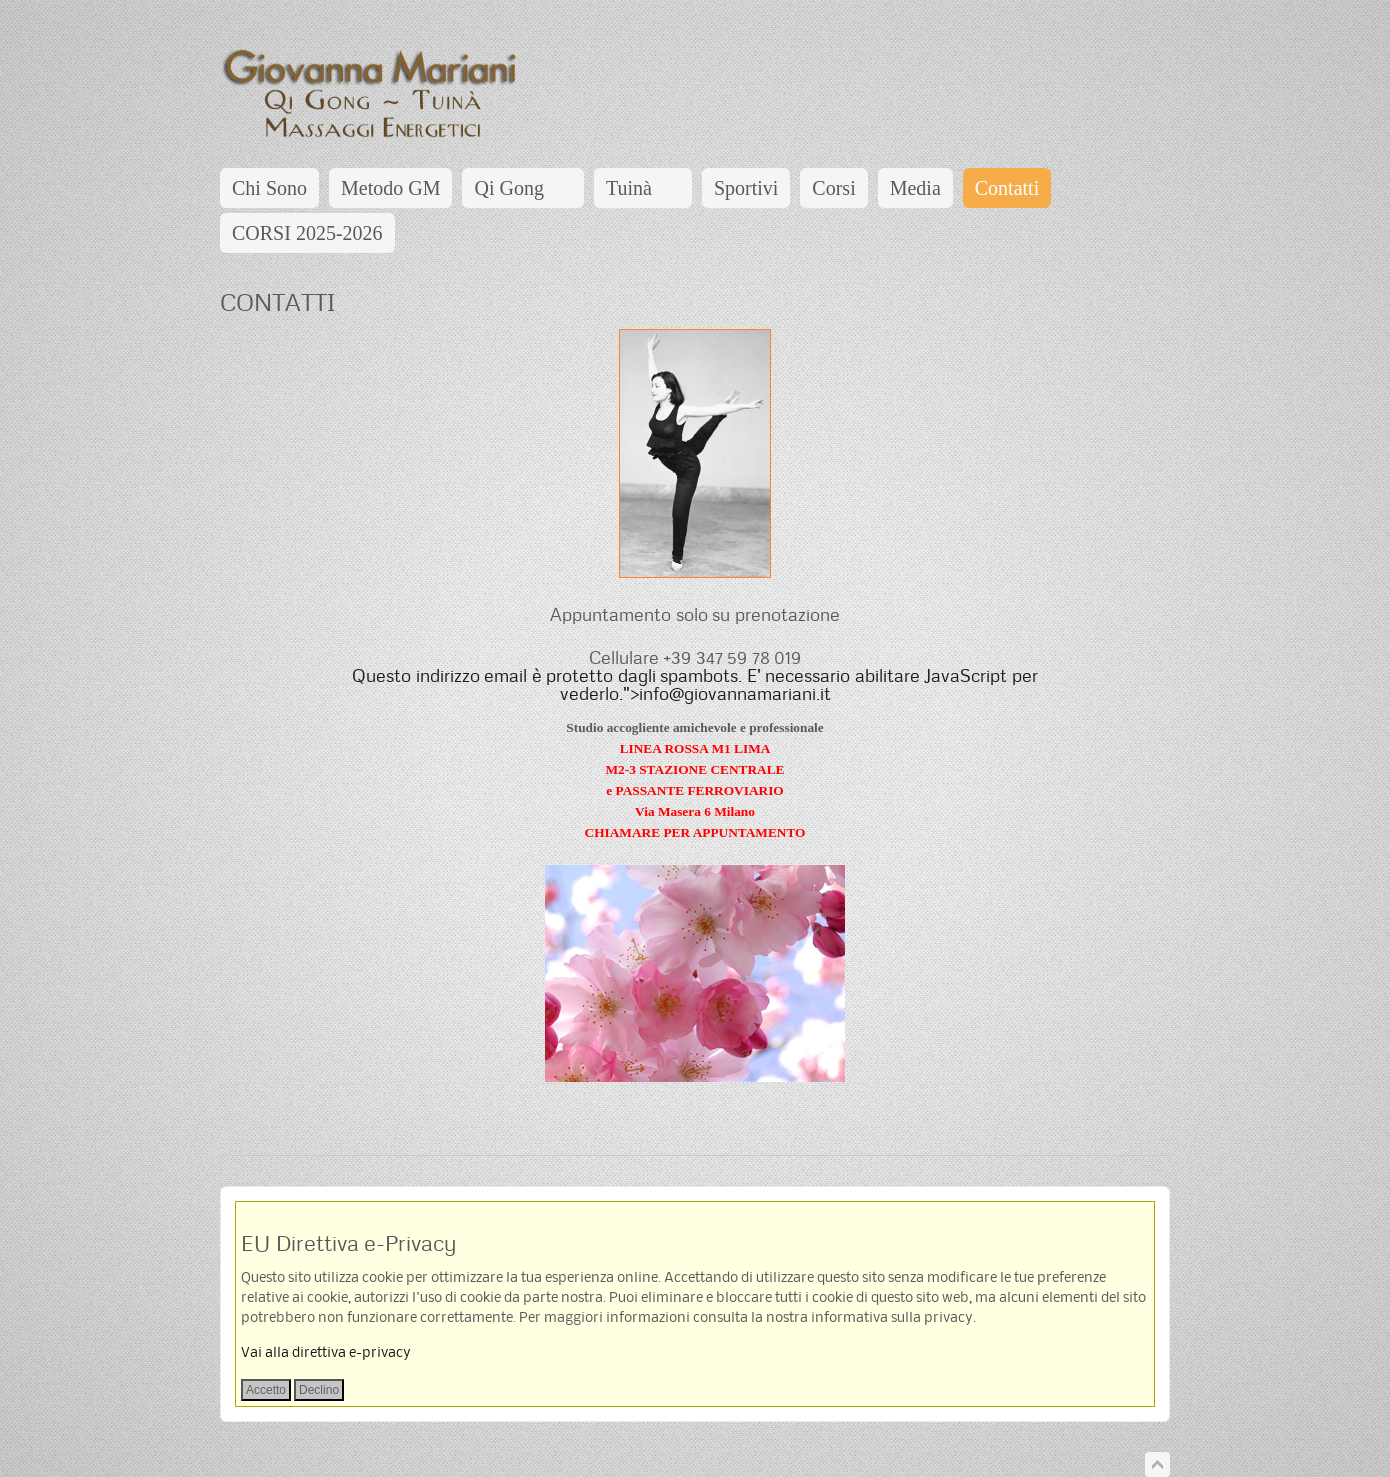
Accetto (266, 1390)
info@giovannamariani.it (735, 693)
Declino (319, 1390)
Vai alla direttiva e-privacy (326, 1353)
